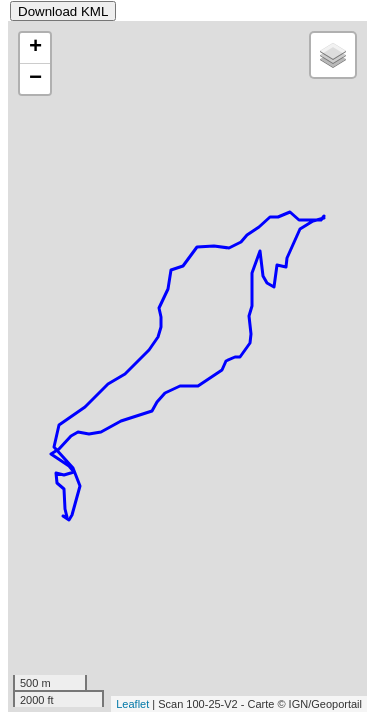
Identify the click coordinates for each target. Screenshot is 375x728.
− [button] (35, 79)
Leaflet (132, 704)
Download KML (63, 11)
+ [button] (35, 48)
